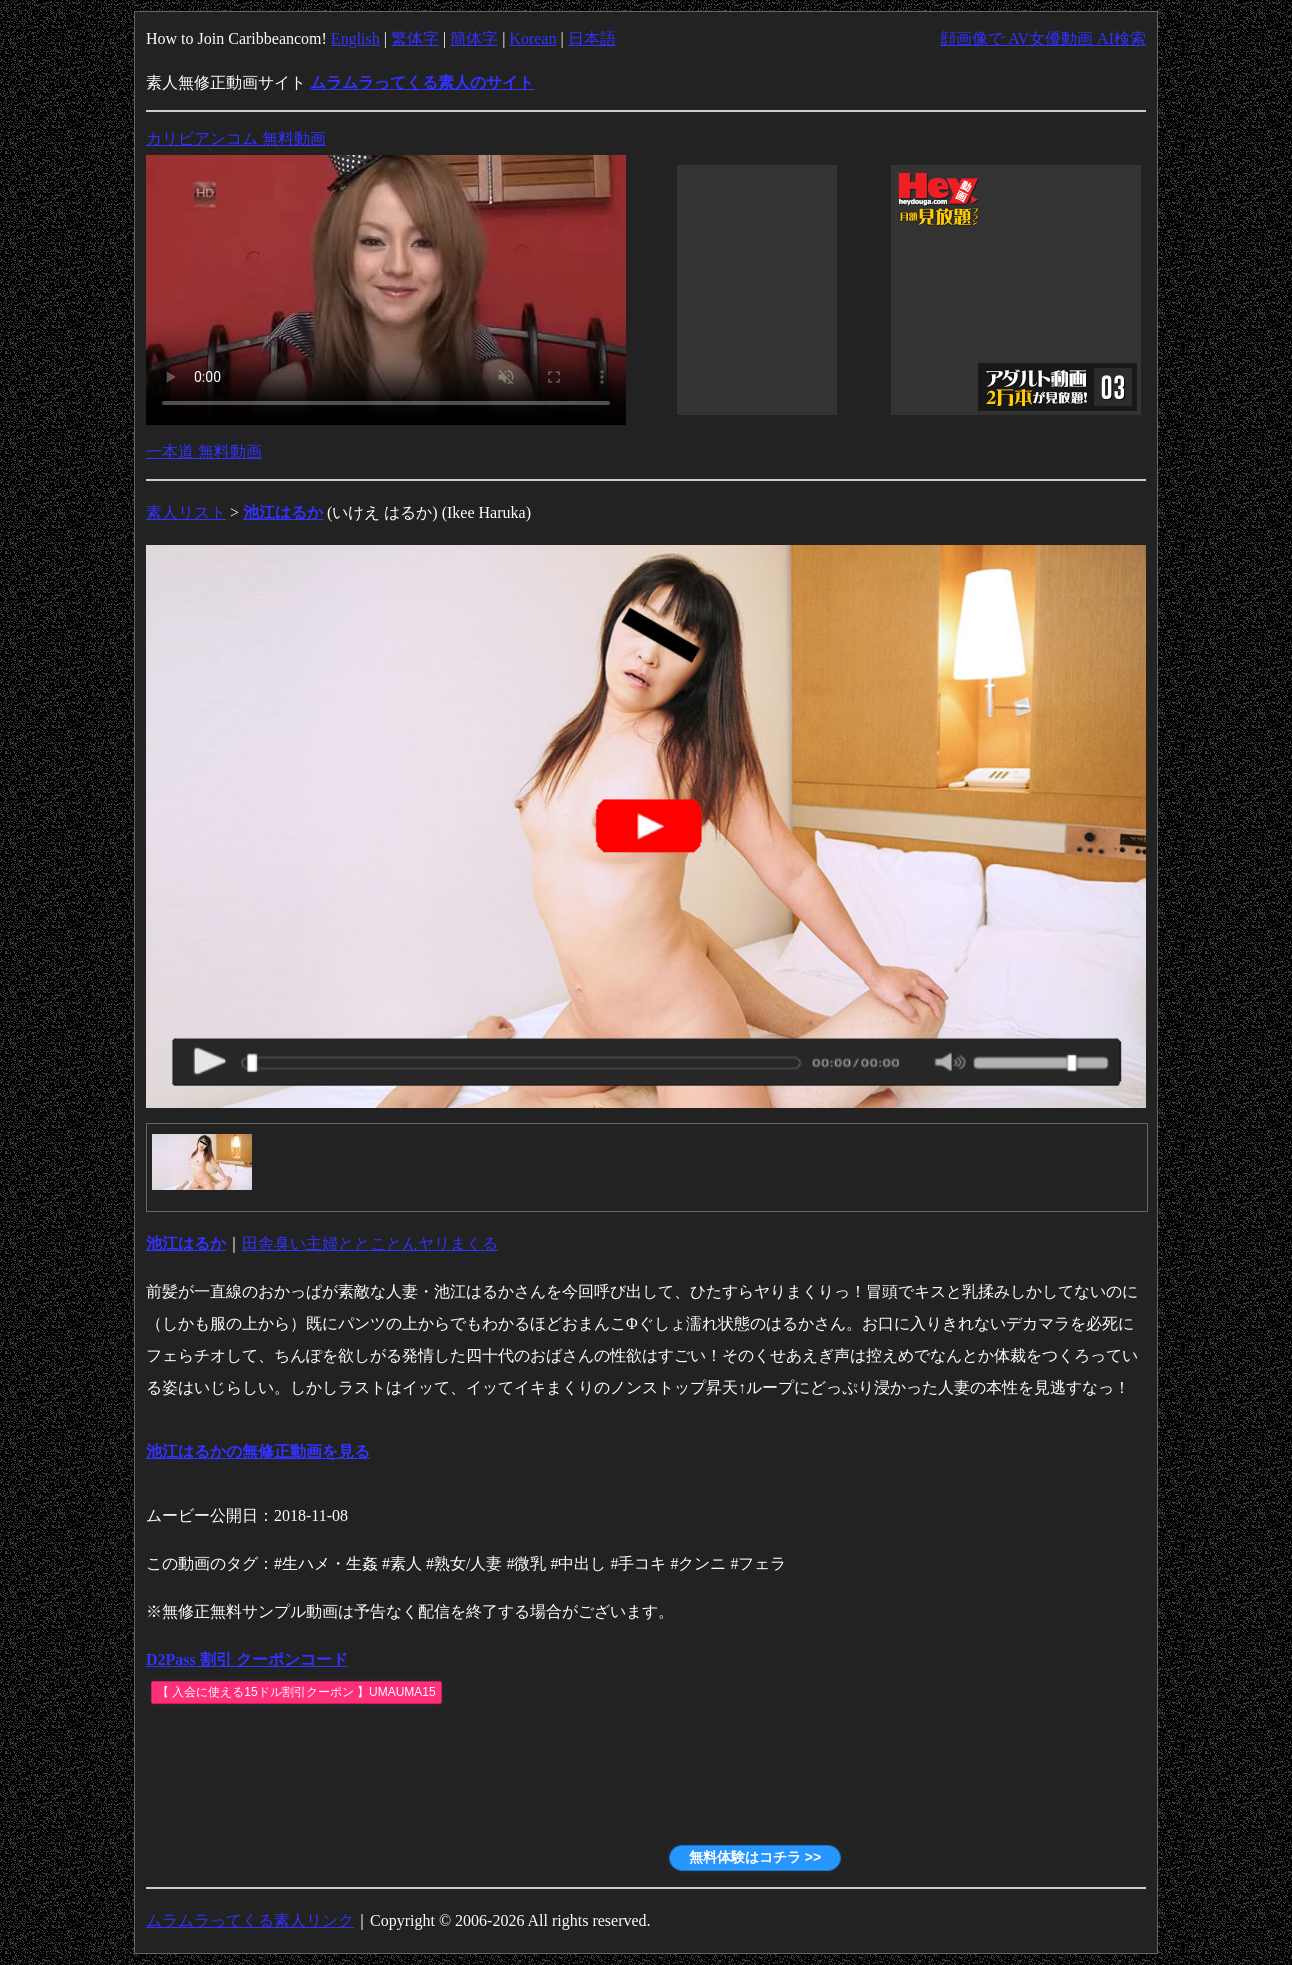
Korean (532, 38)
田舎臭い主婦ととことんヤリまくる (370, 1243)
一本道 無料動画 (204, 451)
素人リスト (186, 512)
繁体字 (415, 38)
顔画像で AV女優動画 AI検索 (1043, 38)
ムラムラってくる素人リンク (250, 1920)
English (355, 38)
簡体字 (474, 38)
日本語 (592, 38)
